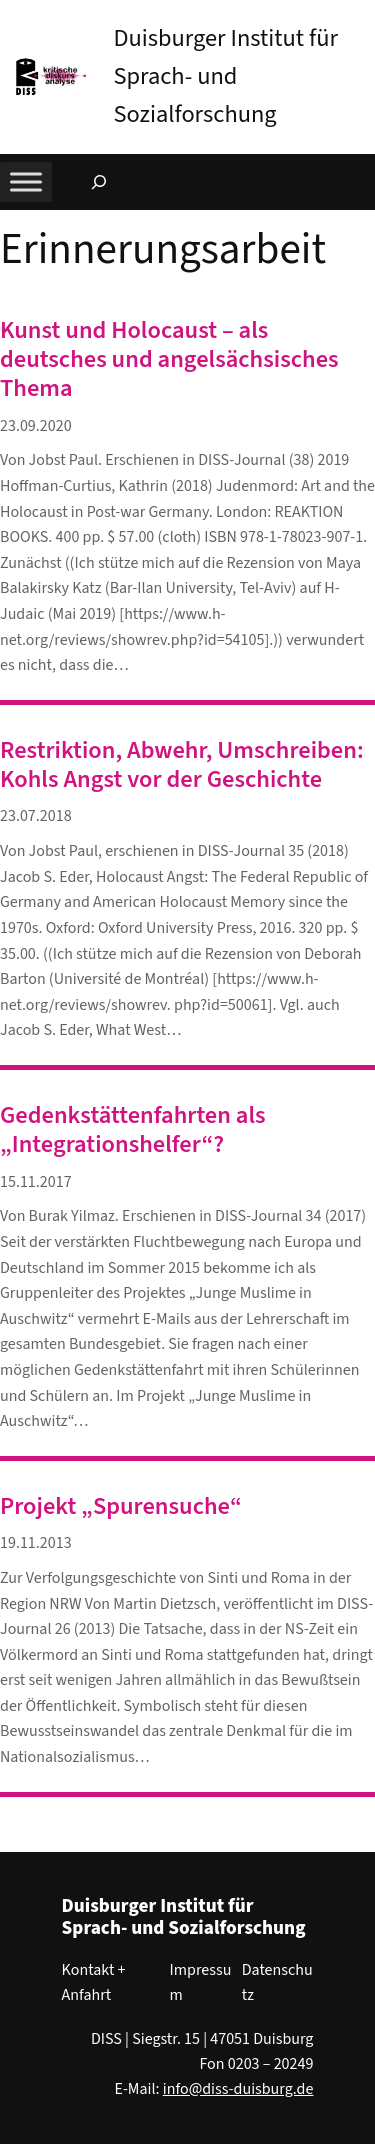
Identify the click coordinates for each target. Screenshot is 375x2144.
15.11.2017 (36, 1182)
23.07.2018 (36, 816)
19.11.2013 (36, 1543)
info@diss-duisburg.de (238, 2089)
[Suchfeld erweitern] (99, 182)
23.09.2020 (36, 426)
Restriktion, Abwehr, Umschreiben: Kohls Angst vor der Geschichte (182, 765)
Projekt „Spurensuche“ (121, 1506)
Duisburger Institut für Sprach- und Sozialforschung (225, 76)
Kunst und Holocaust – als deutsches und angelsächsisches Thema (169, 360)
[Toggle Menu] (26, 181)
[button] (360, 19)
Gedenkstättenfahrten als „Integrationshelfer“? (133, 1130)
